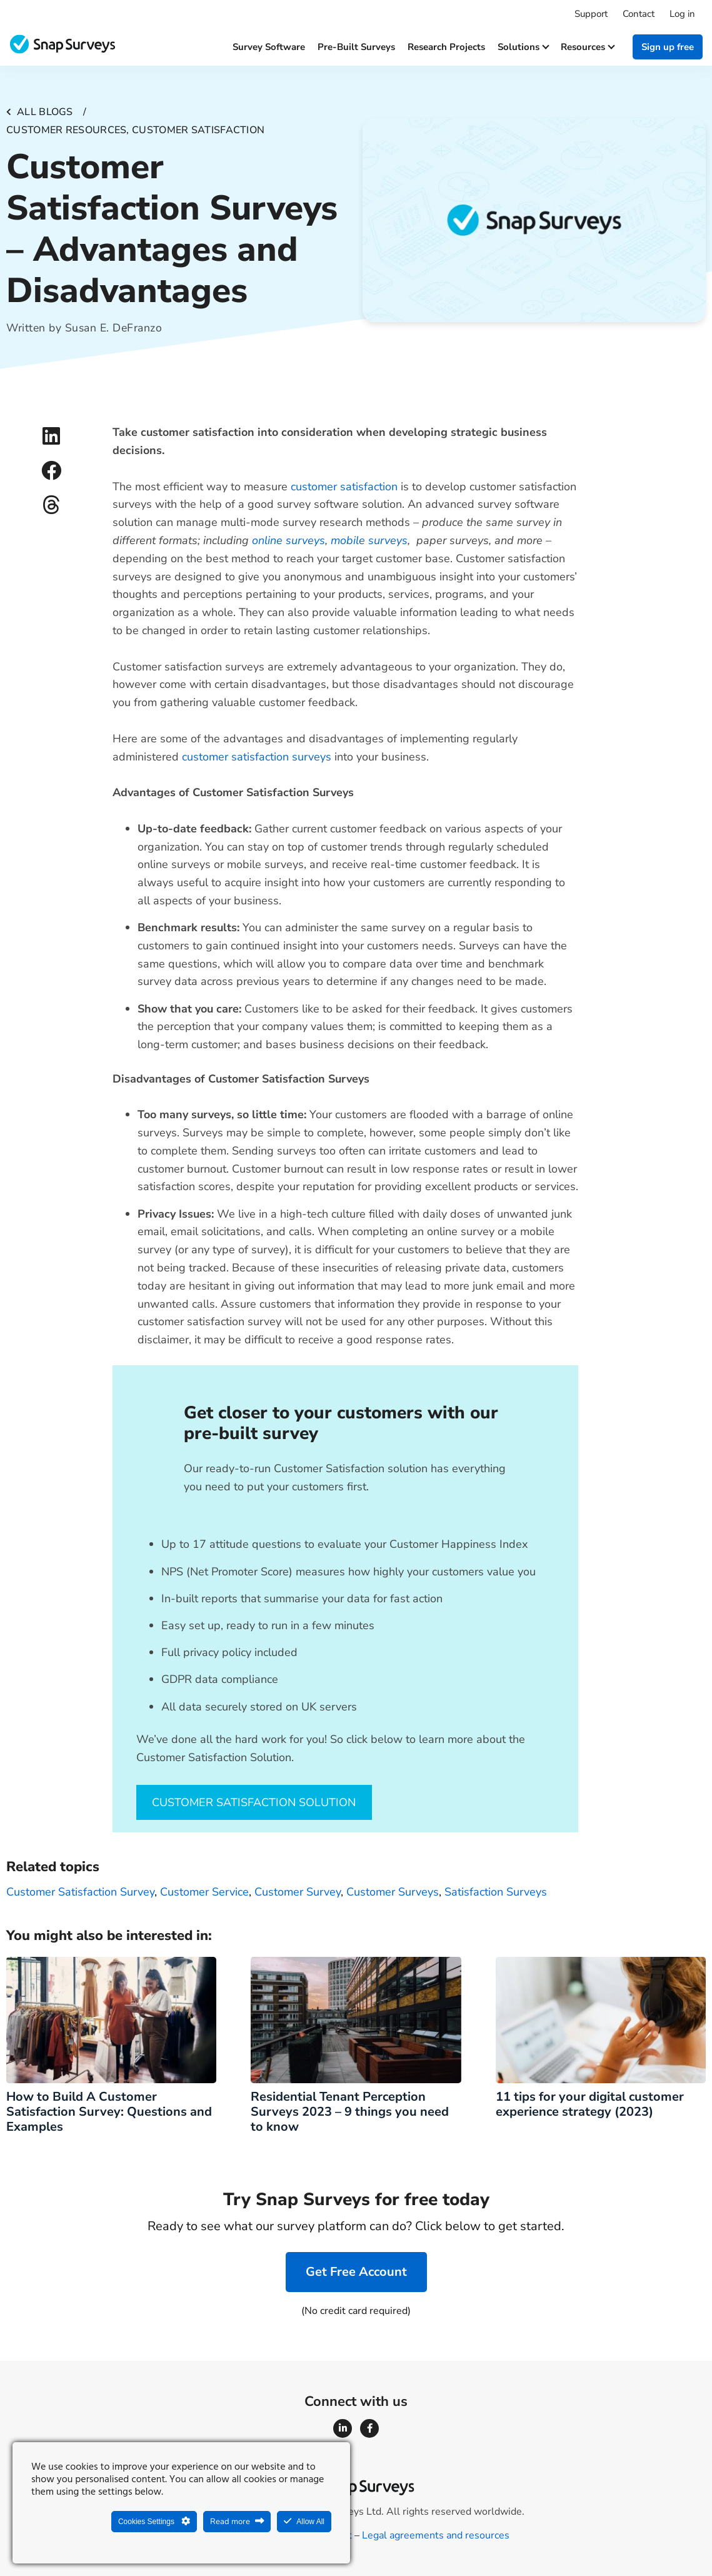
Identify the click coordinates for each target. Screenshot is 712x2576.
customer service (204, 1891)
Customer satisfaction (198, 130)
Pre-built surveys (356, 47)
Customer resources (66, 130)
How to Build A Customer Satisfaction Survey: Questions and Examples (109, 2111)
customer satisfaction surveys (256, 756)
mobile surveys (369, 540)
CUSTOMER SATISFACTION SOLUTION (254, 1802)
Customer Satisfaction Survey (80, 1891)
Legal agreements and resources (435, 2535)
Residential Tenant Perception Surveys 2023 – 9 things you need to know (350, 2111)
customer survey (297, 1891)
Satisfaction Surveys (495, 1891)
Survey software (269, 47)
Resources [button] (587, 46)
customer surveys (392, 1891)
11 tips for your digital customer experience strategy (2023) (590, 2104)
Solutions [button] (523, 46)
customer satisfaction (344, 486)
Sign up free (667, 47)
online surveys (288, 540)
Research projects (446, 47)
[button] (52, 436)
